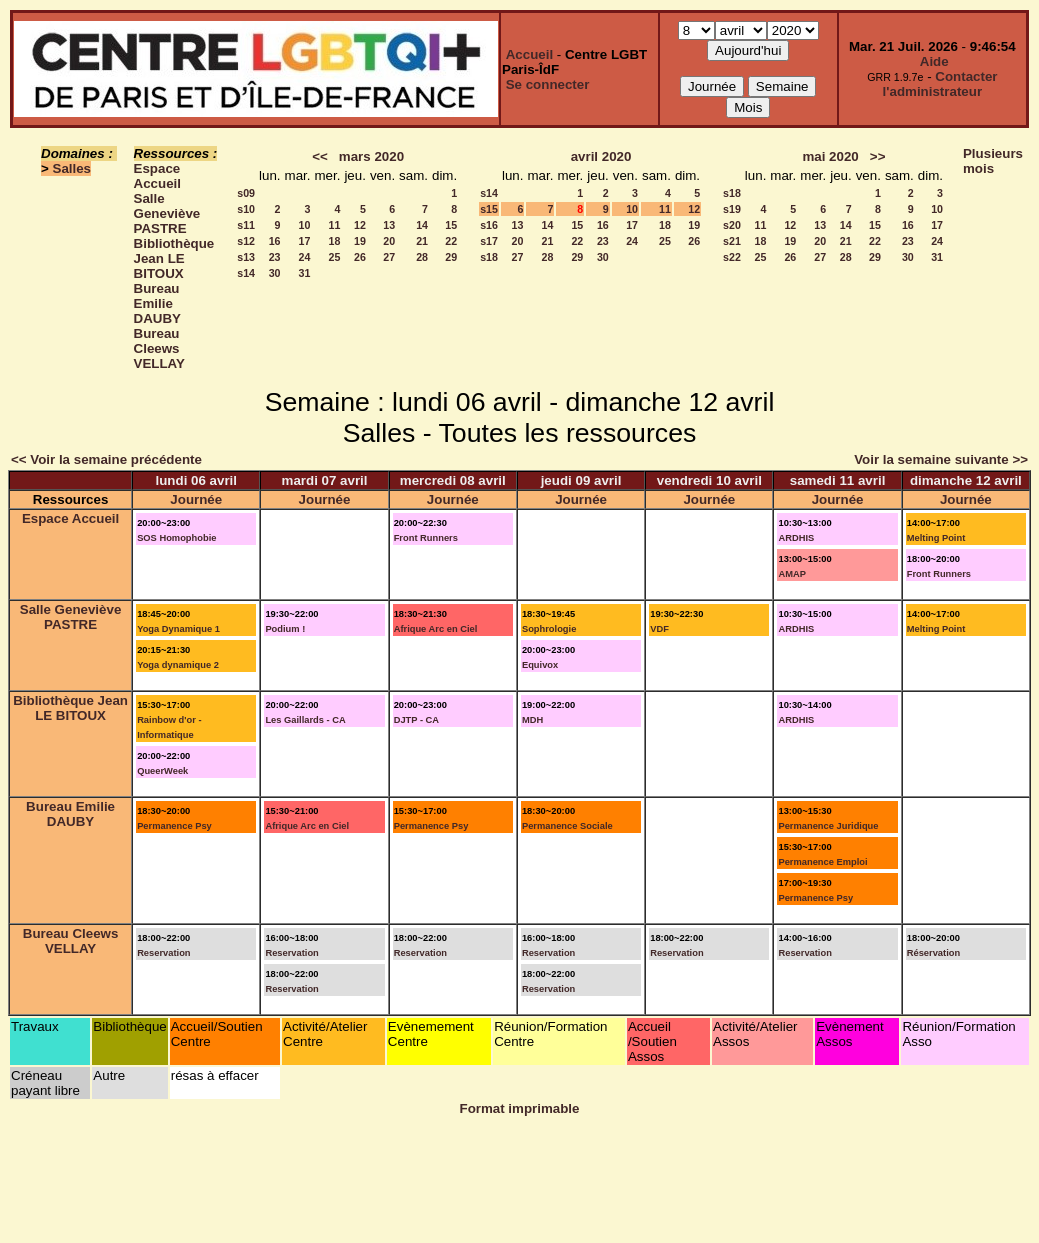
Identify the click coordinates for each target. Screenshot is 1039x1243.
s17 (489, 241)
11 (335, 225)
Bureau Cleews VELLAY (159, 348)
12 (360, 225)
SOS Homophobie (176, 538)
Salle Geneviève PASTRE (167, 213)
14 (422, 225)
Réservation (933, 953)
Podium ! (285, 629)
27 (389, 257)
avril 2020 (601, 156)
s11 (246, 225)
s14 (246, 273)
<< (320, 156)
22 (451, 241)
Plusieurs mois (993, 161)
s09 (246, 193)
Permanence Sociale (567, 826)
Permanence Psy (174, 826)
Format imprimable (520, 1108)
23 (275, 257)
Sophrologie (549, 629)
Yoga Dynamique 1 (178, 629)
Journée (196, 499)
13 (389, 225)
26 (360, 257)
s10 (246, 209)
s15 (489, 209)
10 (305, 225)
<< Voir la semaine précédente (106, 459)
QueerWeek (162, 771)
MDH (532, 720)
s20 (732, 225)
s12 (246, 241)
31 (305, 273)
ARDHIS (796, 538)
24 (305, 257)
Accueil (529, 54)
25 (335, 257)
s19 (732, 209)
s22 (732, 257)
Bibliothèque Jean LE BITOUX (174, 258)
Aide (934, 61)
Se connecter (548, 84)
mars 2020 (371, 156)
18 (335, 241)
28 (422, 257)
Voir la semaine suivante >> (941, 459)
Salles (72, 168)
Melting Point (936, 538)
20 (389, 241)
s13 (246, 257)
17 (305, 241)
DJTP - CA (416, 720)
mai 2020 (830, 156)
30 (275, 273)
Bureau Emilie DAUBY (157, 303)
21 (422, 241)
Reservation (163, 953)
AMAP (791, 574)
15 (451, 225)
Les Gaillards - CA (305, 720)
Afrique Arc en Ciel (436, 629)
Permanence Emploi (822, 862)
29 (451, 257)
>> (878, 156)
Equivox (540, 665)
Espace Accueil (157, 176)
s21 (732, 241)
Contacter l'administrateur (940, 84)
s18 (489, 257)
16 (275, 241)
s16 (489, 225)
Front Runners (426, 538)
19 (360, 241)
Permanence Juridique (828, 826)
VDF (659, 629)
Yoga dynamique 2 (178, 665)
